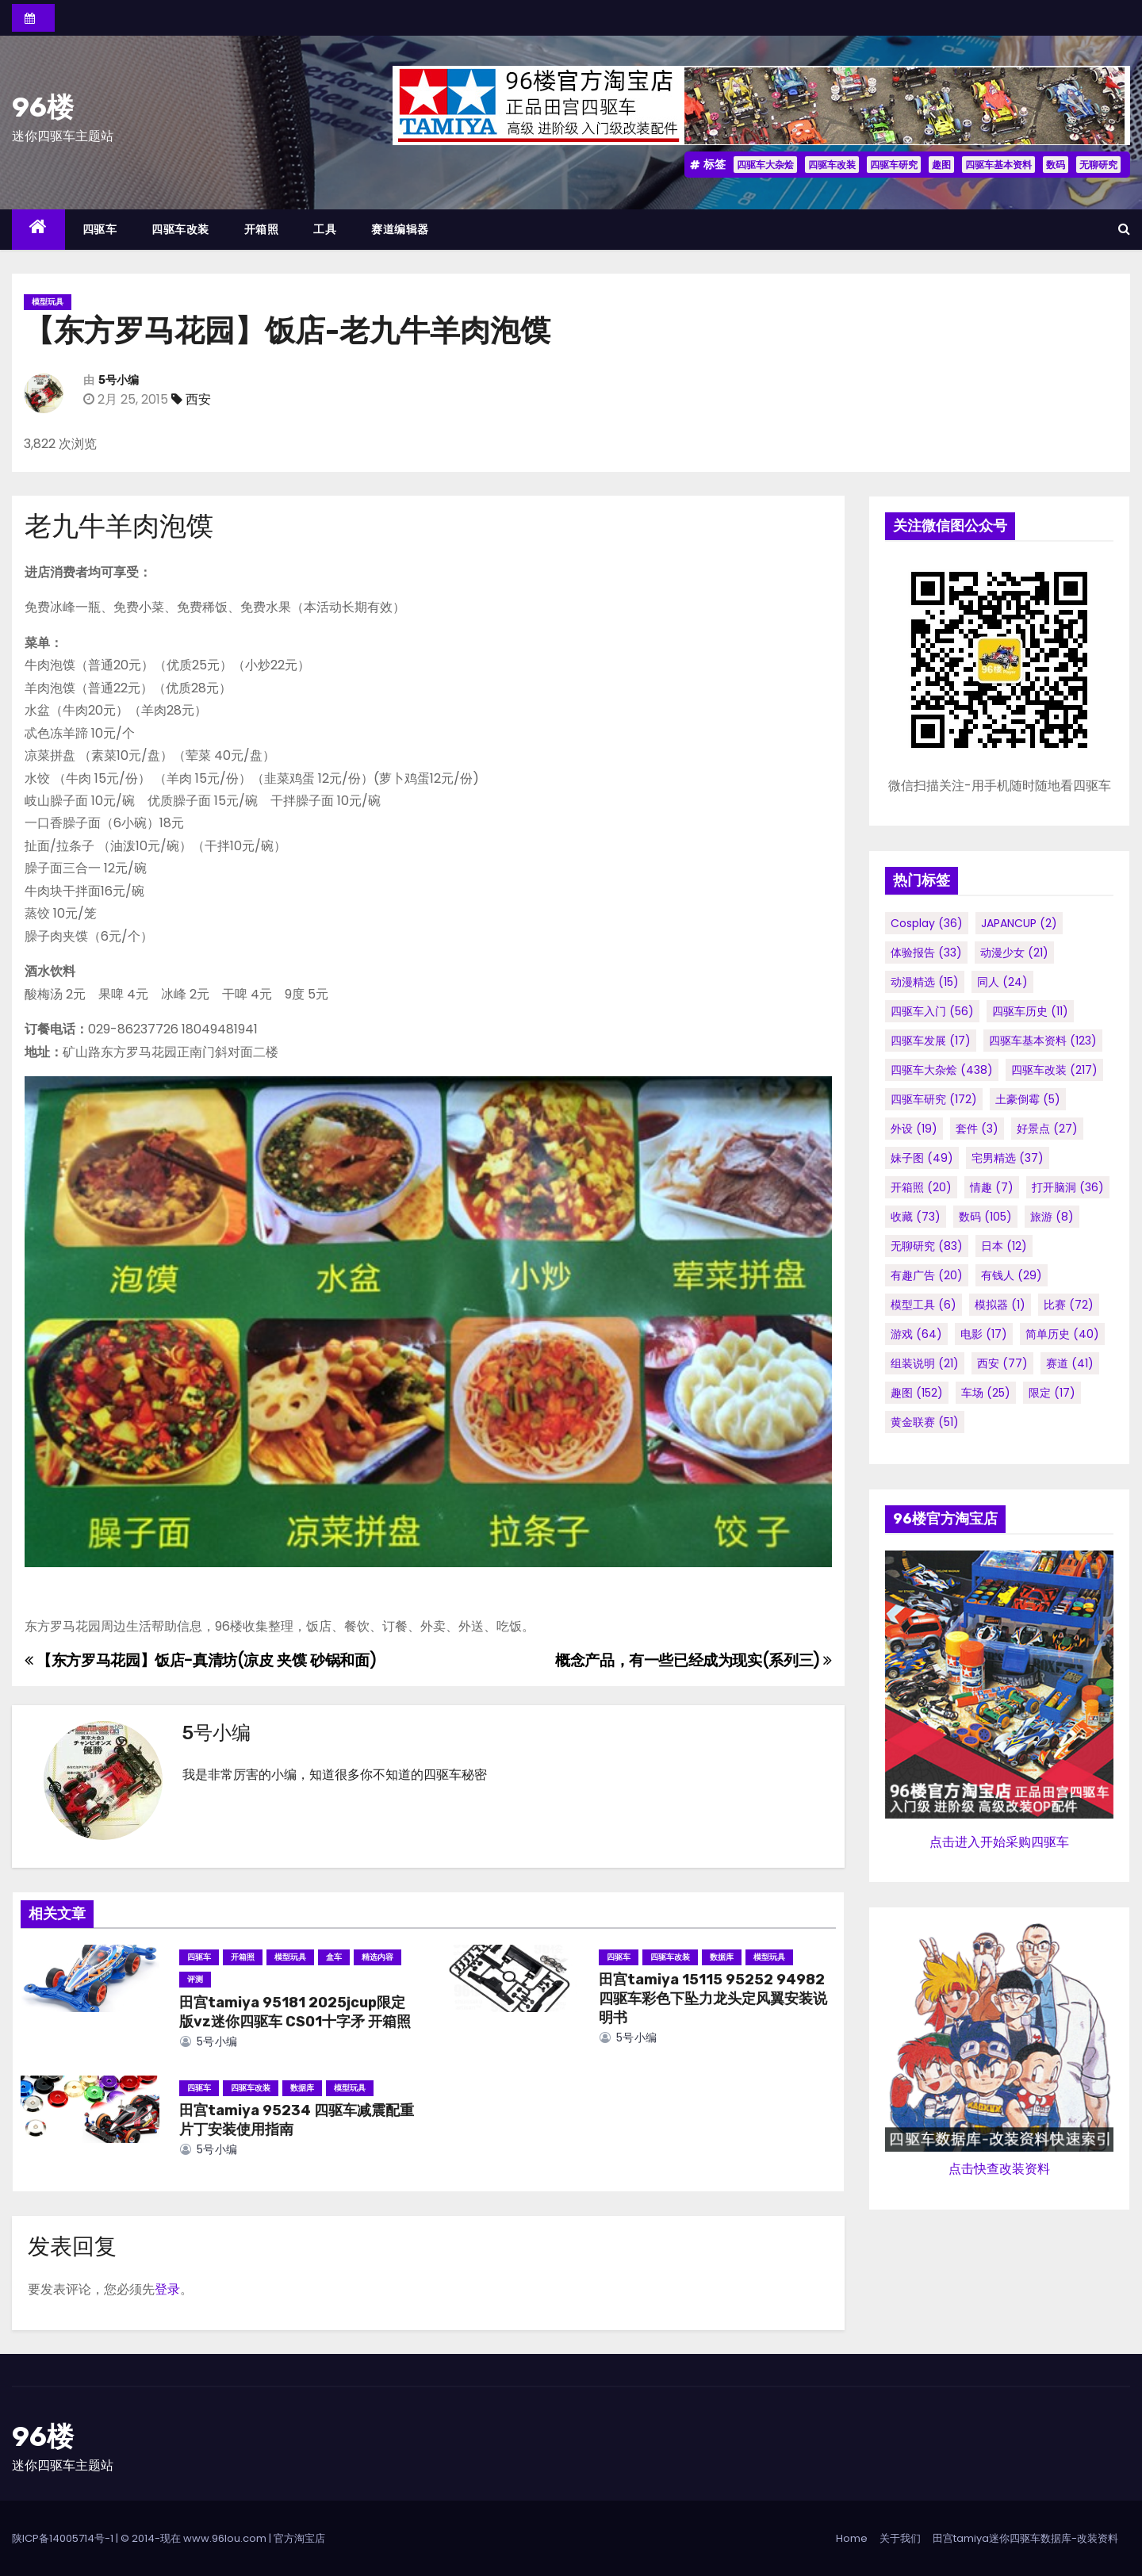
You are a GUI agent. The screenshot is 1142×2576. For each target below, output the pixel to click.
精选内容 (377, 1957)
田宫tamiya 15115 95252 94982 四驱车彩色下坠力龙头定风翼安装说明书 (713, 1998)
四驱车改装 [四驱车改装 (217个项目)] (1054, 1070)
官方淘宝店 (299, 2538)
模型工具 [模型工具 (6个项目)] (923, 1305)
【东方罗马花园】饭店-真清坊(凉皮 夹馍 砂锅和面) (200, 1660)
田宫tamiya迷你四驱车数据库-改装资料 (1025, 2538)
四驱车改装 (832, 164)
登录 (167, 2289)
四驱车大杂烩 (765, 164)
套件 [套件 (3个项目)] (977, 1129)
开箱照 (261, 229)
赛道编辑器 (400, 229)
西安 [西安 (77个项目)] (1002, 1363)
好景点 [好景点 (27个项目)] (1047, 1129)
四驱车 (99, 229)
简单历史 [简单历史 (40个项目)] (1062, 1334)
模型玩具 (47, 302)
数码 (1055, 164)
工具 (324, 229)
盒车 (334, 1957)
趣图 (941, 164)
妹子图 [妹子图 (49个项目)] (922, 1158)
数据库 (722, 1957)
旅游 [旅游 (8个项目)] (1052, 1217)
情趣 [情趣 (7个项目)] (992, 1187)
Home (852, 2538)
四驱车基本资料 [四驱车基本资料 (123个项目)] (1043, 1040)
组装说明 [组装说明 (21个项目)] (925, 1363)
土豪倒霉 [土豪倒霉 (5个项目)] (1027, 1099)
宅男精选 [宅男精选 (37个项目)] (1007, 1158)
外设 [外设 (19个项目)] (914, 1129)
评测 (195, 1979)
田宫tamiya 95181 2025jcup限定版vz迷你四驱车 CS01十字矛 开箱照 (295, 2012)
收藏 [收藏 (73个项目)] (916, 1217)
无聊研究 (1098, 164)
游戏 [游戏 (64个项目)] (916, 1334)
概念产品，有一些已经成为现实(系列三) (693, 1660)
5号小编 (118, 380)
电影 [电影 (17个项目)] (983, 1334)
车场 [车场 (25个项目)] (985, 1393)
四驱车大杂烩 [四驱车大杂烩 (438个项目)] (942, 1070)
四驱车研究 (894, 164)
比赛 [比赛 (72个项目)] (1069, 1305)
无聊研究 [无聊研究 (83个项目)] (927, 1246)
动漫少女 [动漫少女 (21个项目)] (1014, 952)
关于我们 (900, 2538)
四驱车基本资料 (998, 164)
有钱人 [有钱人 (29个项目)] (1011, 1275)
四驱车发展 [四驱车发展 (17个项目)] (931, 1040)
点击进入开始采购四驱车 (999, 1842)
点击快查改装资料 (999, 2169)
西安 (198, 399)
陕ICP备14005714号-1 (62, 2538)
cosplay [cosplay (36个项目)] (927, 923)
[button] (1124, 229)
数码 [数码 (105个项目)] (985, 1217)
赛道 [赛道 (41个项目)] (1070, 1363)
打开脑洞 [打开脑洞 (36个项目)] (1068, 1187)
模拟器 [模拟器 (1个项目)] (1000, 1305)
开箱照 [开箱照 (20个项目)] (921, 1187)
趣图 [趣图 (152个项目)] (917, 1393)
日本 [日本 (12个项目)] (1004, 1246)
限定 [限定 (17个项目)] (1052, 1393)
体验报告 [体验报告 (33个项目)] (926, 952)
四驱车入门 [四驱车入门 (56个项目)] (932, 1011)
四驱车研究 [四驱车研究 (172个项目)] (934, 1099)
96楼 (43, 107)
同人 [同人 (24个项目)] (1002, 982)
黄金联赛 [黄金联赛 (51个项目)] (925, 1422)
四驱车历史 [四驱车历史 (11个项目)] (1030, 1011)
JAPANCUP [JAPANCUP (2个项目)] (1019, 923)
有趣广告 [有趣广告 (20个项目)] (927, 1275)
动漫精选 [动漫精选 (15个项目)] (925, 982)
